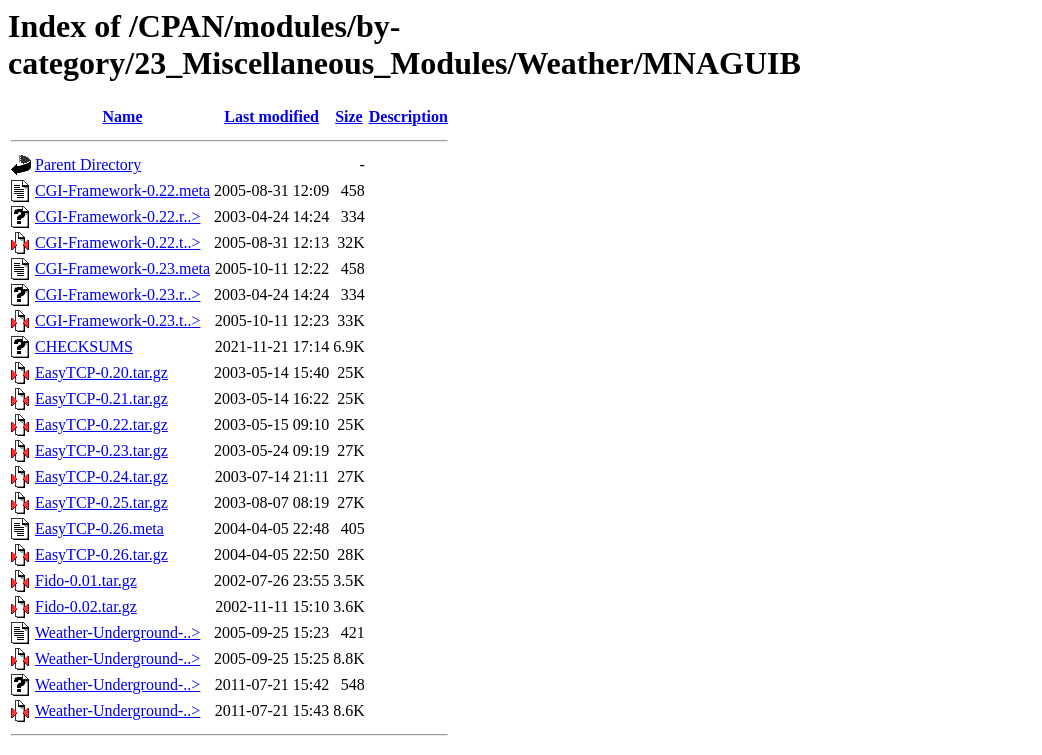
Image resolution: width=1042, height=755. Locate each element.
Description (408, 116)
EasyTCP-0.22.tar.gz (101, 424)
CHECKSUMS (84, 346)
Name (123, 116)
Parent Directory (88, 164)
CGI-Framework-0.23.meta (122, 268)
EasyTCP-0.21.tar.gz (101, 398)
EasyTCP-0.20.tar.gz (101, 372)
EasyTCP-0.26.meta (99, 528)
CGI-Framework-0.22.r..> (117, 216)
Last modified (271, 116)
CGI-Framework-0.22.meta (122, 190)
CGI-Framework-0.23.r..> (117, 294)
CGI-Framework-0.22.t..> (117, 242)
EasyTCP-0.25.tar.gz (101, 502)
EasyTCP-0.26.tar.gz (101, 554)
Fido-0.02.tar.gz (86, 606)
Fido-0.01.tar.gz (86, 580)
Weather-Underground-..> (117, 632)
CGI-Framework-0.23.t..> (117, 320)
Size (349, 116)
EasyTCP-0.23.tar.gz (101, 450)
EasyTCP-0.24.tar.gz (101, 476)
